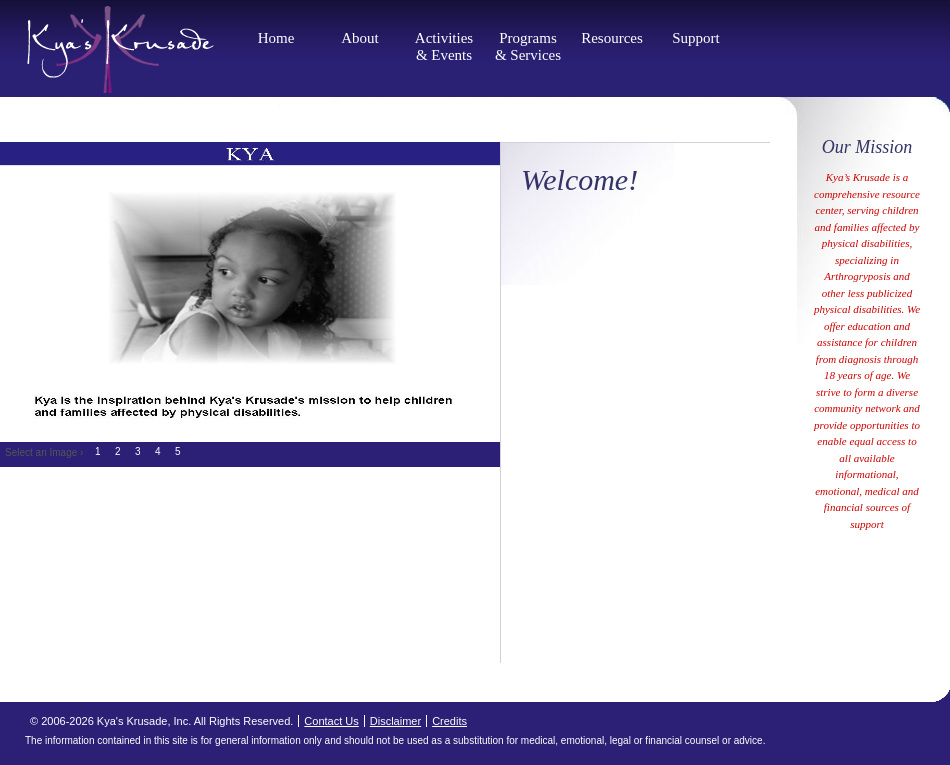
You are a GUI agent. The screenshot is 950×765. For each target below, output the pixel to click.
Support (696, 38)
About (360, 38)
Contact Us (331, 721)
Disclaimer (395, 721)
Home (276, 38)
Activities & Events (444, 46)
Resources (612, 38)
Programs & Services (528, 46)
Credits (449, 721)
